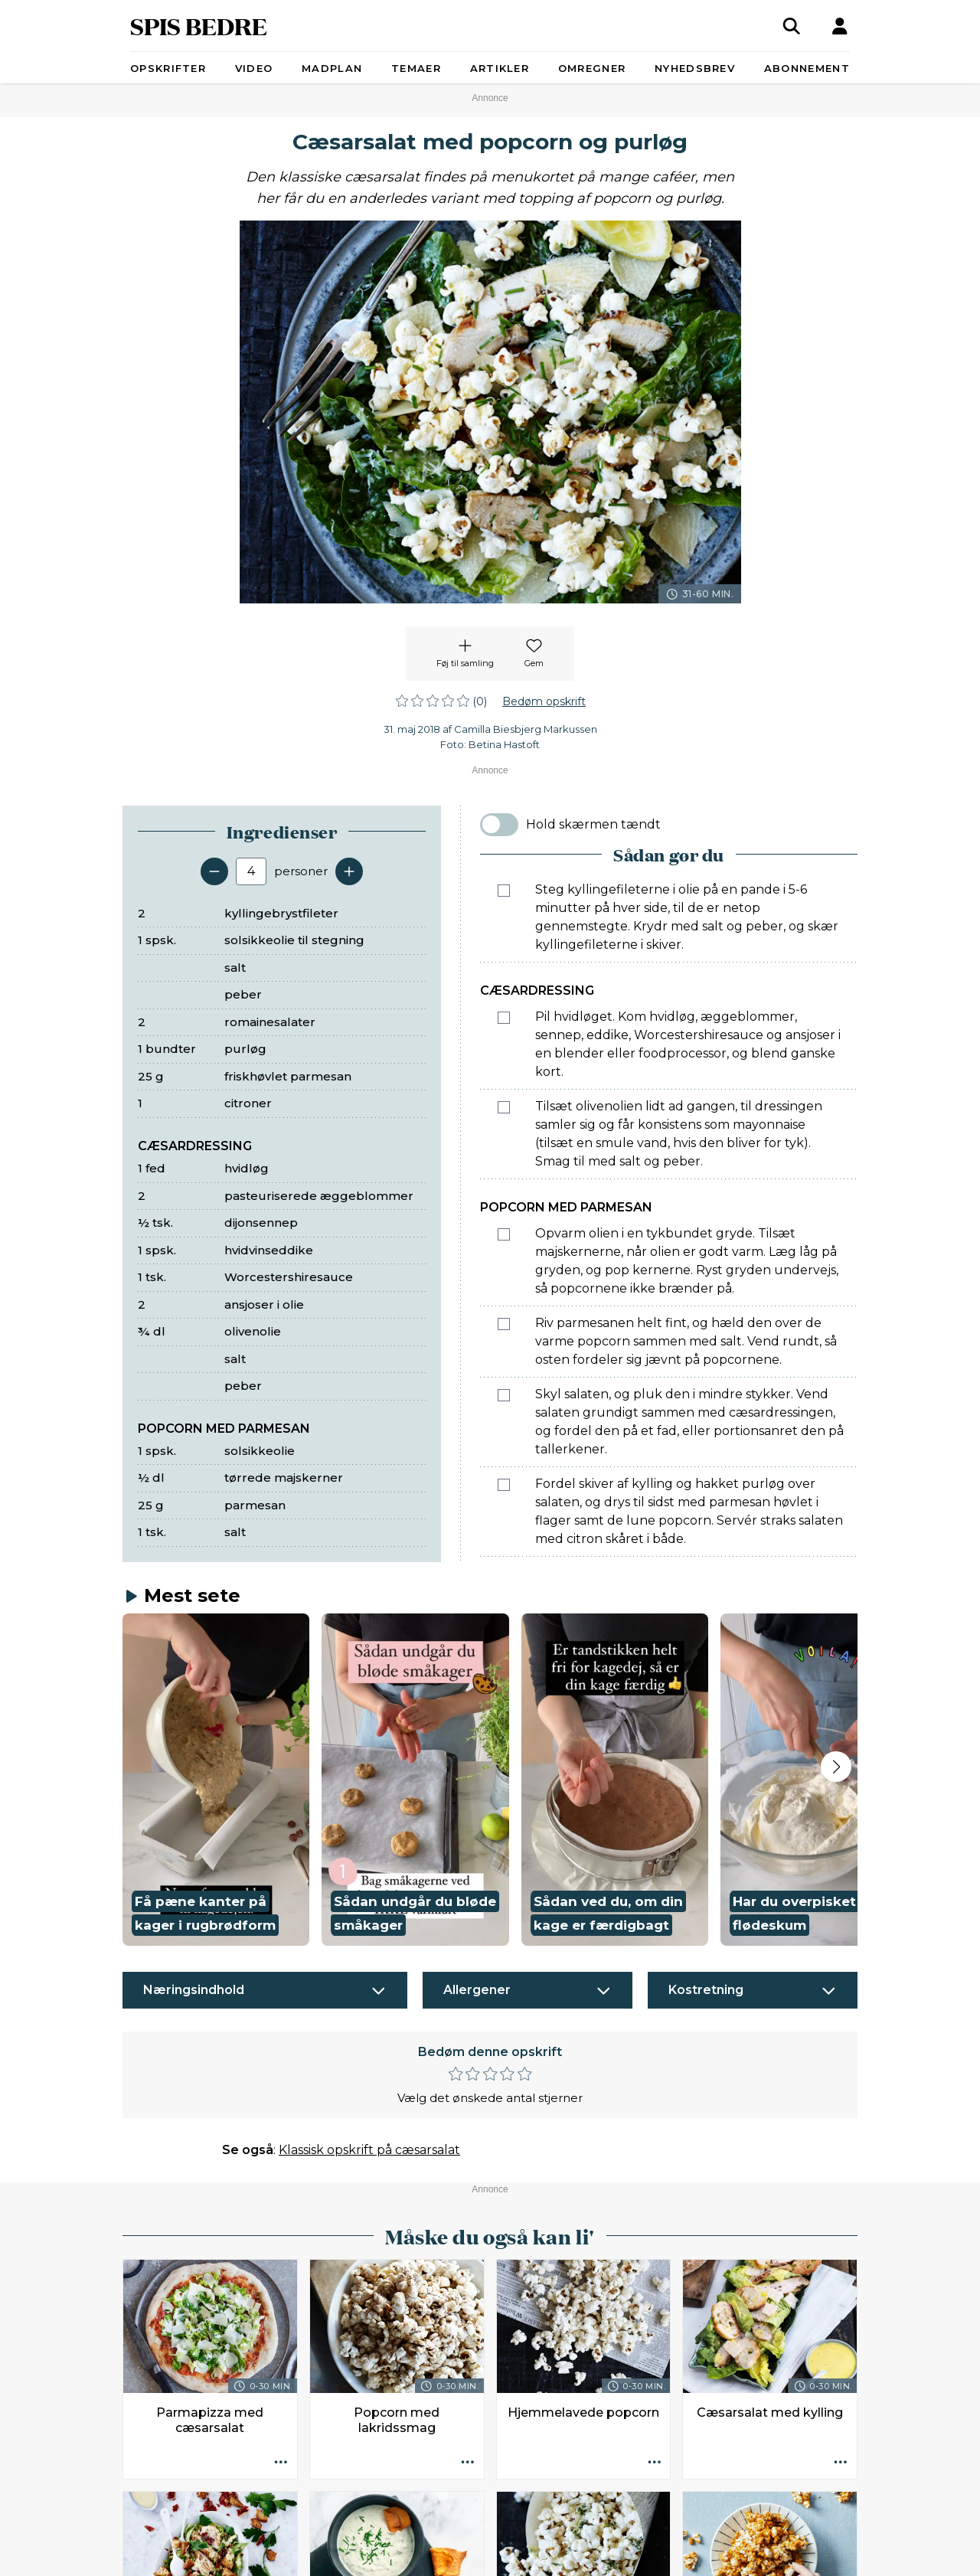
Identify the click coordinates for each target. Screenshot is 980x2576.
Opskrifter (168, 68)
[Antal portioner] (251, 871)
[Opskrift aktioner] (281, 2463)
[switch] (499, 824)
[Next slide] (836, 1766)
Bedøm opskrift (544, 701)
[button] (215, 1780)
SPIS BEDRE (198, 25)
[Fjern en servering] (214, 871)
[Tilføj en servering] (349, 871)
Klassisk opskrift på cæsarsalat (369, 2150)
